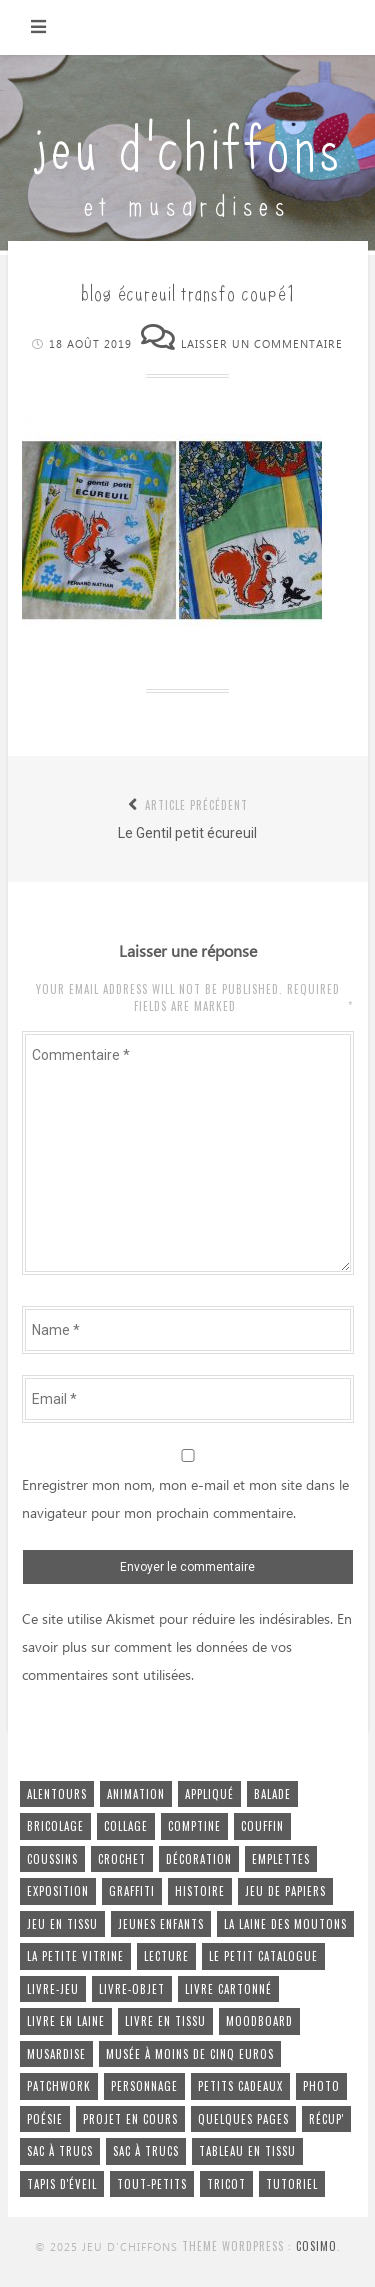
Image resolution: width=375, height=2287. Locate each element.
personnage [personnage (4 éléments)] (144, 2086)
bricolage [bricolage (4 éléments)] (55, 1826)
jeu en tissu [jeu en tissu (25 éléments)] (62, 1924)
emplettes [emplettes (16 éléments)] (281, 1859)
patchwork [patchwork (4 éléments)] (59, 2086)
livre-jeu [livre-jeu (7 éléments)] (53, 1989)
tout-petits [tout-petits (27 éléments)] (152, 2184)
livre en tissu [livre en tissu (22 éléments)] (165, 2021)
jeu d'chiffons (188, 142)
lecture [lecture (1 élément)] (166, 1956)
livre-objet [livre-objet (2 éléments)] (132, 1989)
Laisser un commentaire (262, 344)
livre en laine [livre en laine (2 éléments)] (66, 2021)
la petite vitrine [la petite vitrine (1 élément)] (75, 1956)
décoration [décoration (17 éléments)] (199, 1859)
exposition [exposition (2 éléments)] (58, 1891)
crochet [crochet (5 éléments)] (122, 1859)
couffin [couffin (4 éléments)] (262, 1826)
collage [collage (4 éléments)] (126, 1826)
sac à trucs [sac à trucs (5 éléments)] (60, 2151)
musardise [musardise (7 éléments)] (56, 2054)
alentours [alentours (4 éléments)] (57, 1794)
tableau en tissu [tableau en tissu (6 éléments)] (247, 2151)
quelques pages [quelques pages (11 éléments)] (243, 2119)
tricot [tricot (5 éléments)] (226, 2184)
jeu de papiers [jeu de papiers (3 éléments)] (285, 1891)
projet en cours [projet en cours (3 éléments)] (130, 2119)
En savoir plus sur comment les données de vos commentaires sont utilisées (187, 1648)
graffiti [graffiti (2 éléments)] (132, 1891)
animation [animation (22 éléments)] (136, 1794)
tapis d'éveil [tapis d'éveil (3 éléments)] (62, 2184)
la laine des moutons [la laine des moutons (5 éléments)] (285, 1924)
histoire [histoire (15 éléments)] (200, 1891)
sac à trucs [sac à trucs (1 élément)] (146, 2151)
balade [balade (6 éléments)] (272, 1794)
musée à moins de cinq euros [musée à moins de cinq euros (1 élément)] (190, 2054)
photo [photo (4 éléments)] (321, 2086)
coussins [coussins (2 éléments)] (52, 1859)
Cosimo (316, 2246)
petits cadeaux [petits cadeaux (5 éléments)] (240, 2086)
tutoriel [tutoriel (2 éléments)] (292, 2184)
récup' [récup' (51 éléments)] (326, 2119)
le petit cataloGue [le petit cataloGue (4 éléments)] (263, 1956)
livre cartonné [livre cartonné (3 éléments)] (228, 1989)
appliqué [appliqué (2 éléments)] (209, 1794)
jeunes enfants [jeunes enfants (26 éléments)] (161, 1924)
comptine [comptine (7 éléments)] (194, 1826)
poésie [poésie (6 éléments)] (45, 2119)
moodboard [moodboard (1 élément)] (259, 2021)
